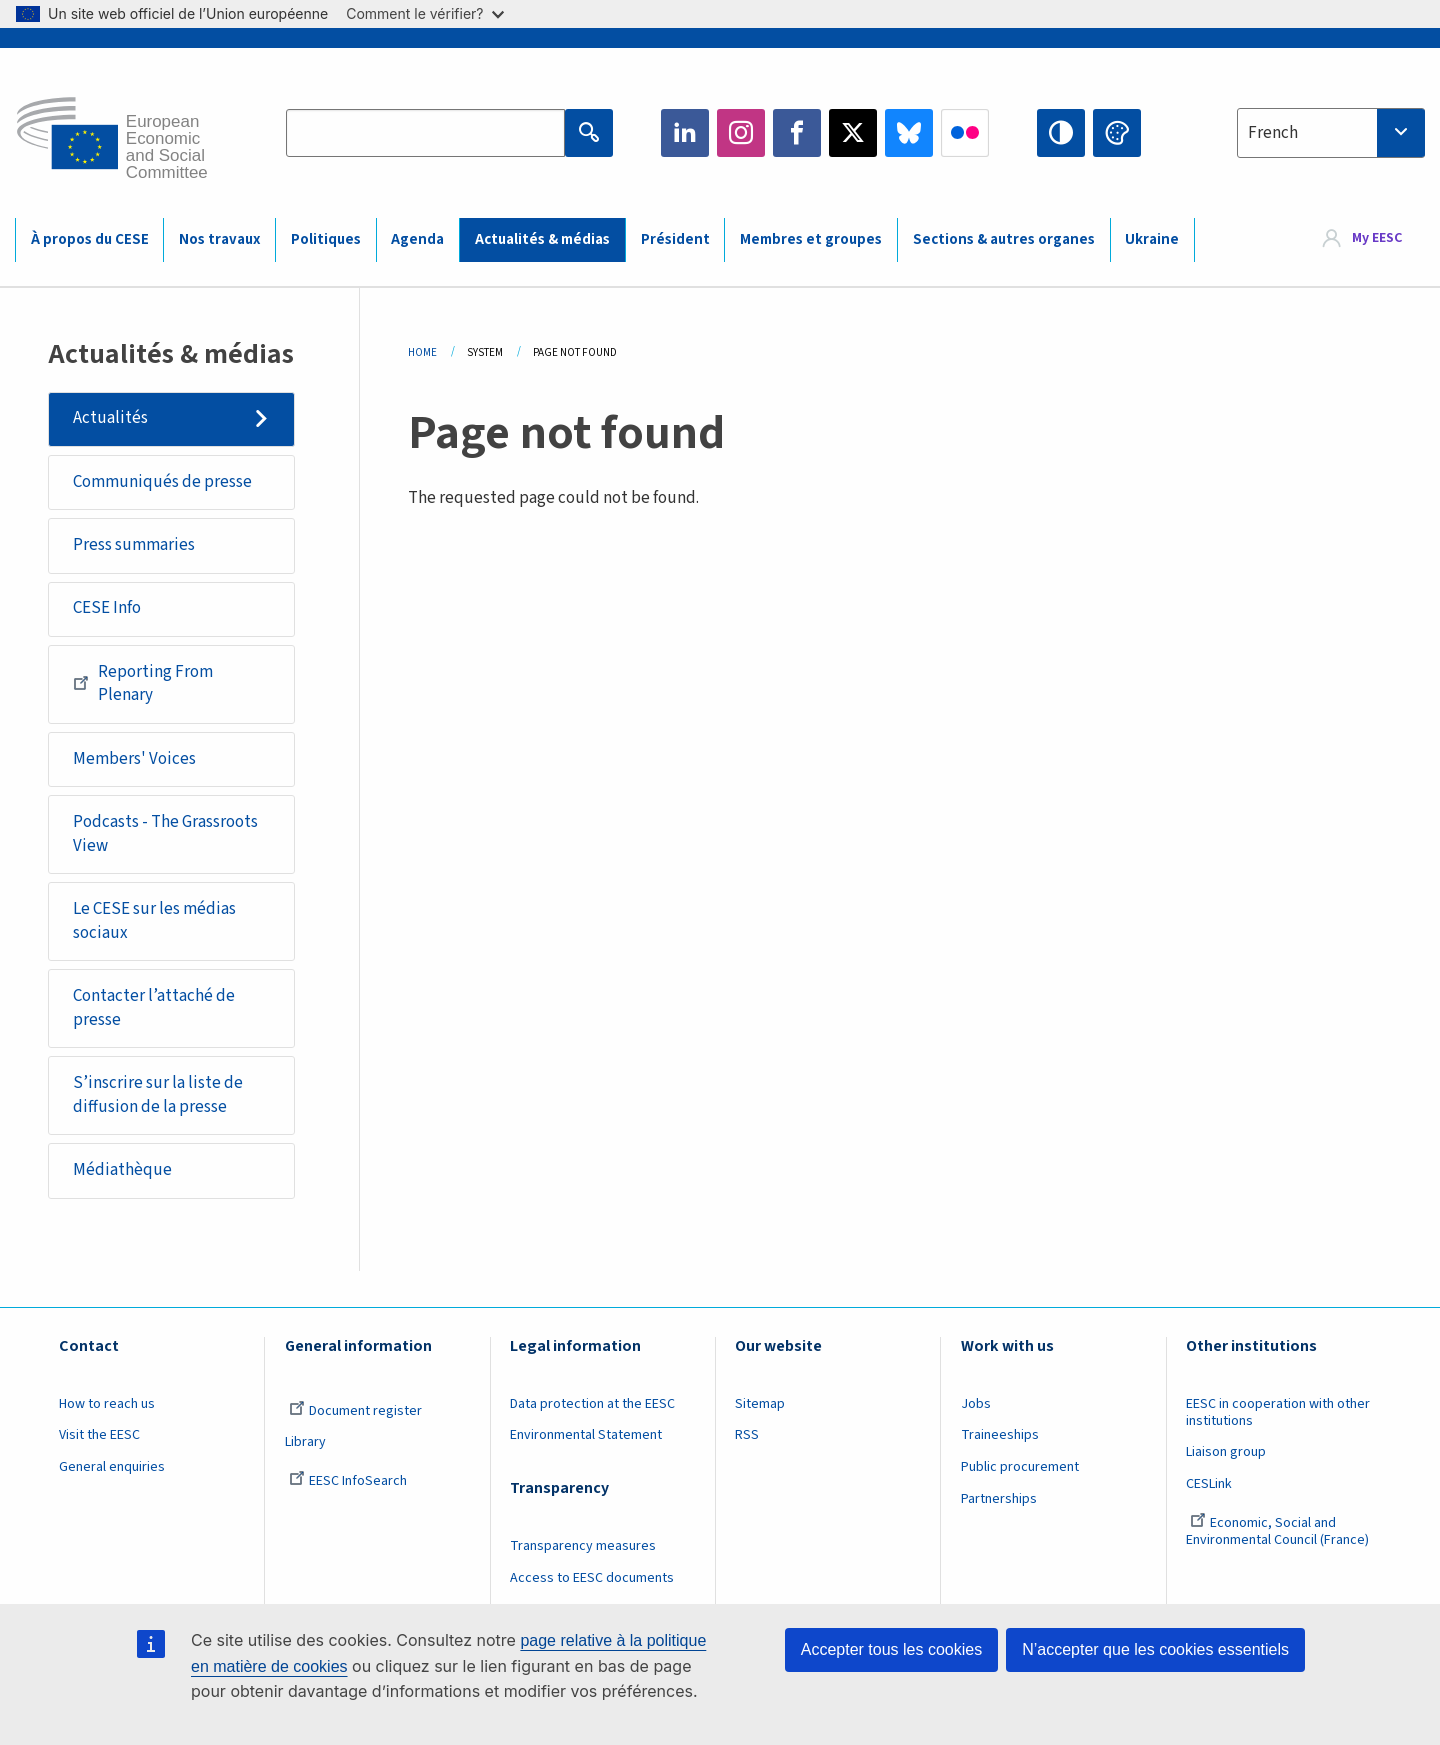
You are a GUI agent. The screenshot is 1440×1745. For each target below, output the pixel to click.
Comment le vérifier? (424, 13)
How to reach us (107, 1404)
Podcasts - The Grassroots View (165, 834)
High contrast (1061, 133)
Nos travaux (219, 239)
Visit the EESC (99, 1435)
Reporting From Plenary (143, 684)
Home (422, 352)
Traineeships (1000, 1435)
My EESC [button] (1377, 239)
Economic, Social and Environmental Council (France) (1279, 1531)
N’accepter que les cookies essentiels (1155, 1649)
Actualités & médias (542, 239)
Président (675, 239)
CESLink (1209, 1484)
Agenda (417, 239)
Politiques (326, 239)
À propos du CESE (90, 239)
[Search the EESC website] (425, 133)
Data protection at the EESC (592, 1404)
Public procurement (1020, 1467)
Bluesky (909, 133)
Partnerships (999, 1499)
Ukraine (1152, 239)
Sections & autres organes (1004, 239)
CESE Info (107, 608)
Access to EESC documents (592, 1578)
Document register (355, 1411)
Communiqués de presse (162, 482)
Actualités (110, 418)
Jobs (976, 1404)
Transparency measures (583, 1546)
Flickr (965, 133)
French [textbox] (1273, 133)
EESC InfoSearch (348, 1481)
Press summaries (134, 545)
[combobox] (1331, 133)
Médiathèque (122, 1170)
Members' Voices (134, 759)
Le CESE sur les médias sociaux (154, 921)
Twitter (853, 133)
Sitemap (760, 1404)
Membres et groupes (811, 239)
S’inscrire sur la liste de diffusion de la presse (158, 1095)
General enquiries (112, 1467)
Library (305, 1442)
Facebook (797, 133)
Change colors (1117, 133)
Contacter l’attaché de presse (154, 1008)
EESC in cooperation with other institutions (1278, 1412)
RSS (747, 1435)
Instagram (741, 133)
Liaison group (1226, 1452)
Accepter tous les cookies (891, 1649)
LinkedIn (685, 133)
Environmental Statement (586, 1435)
